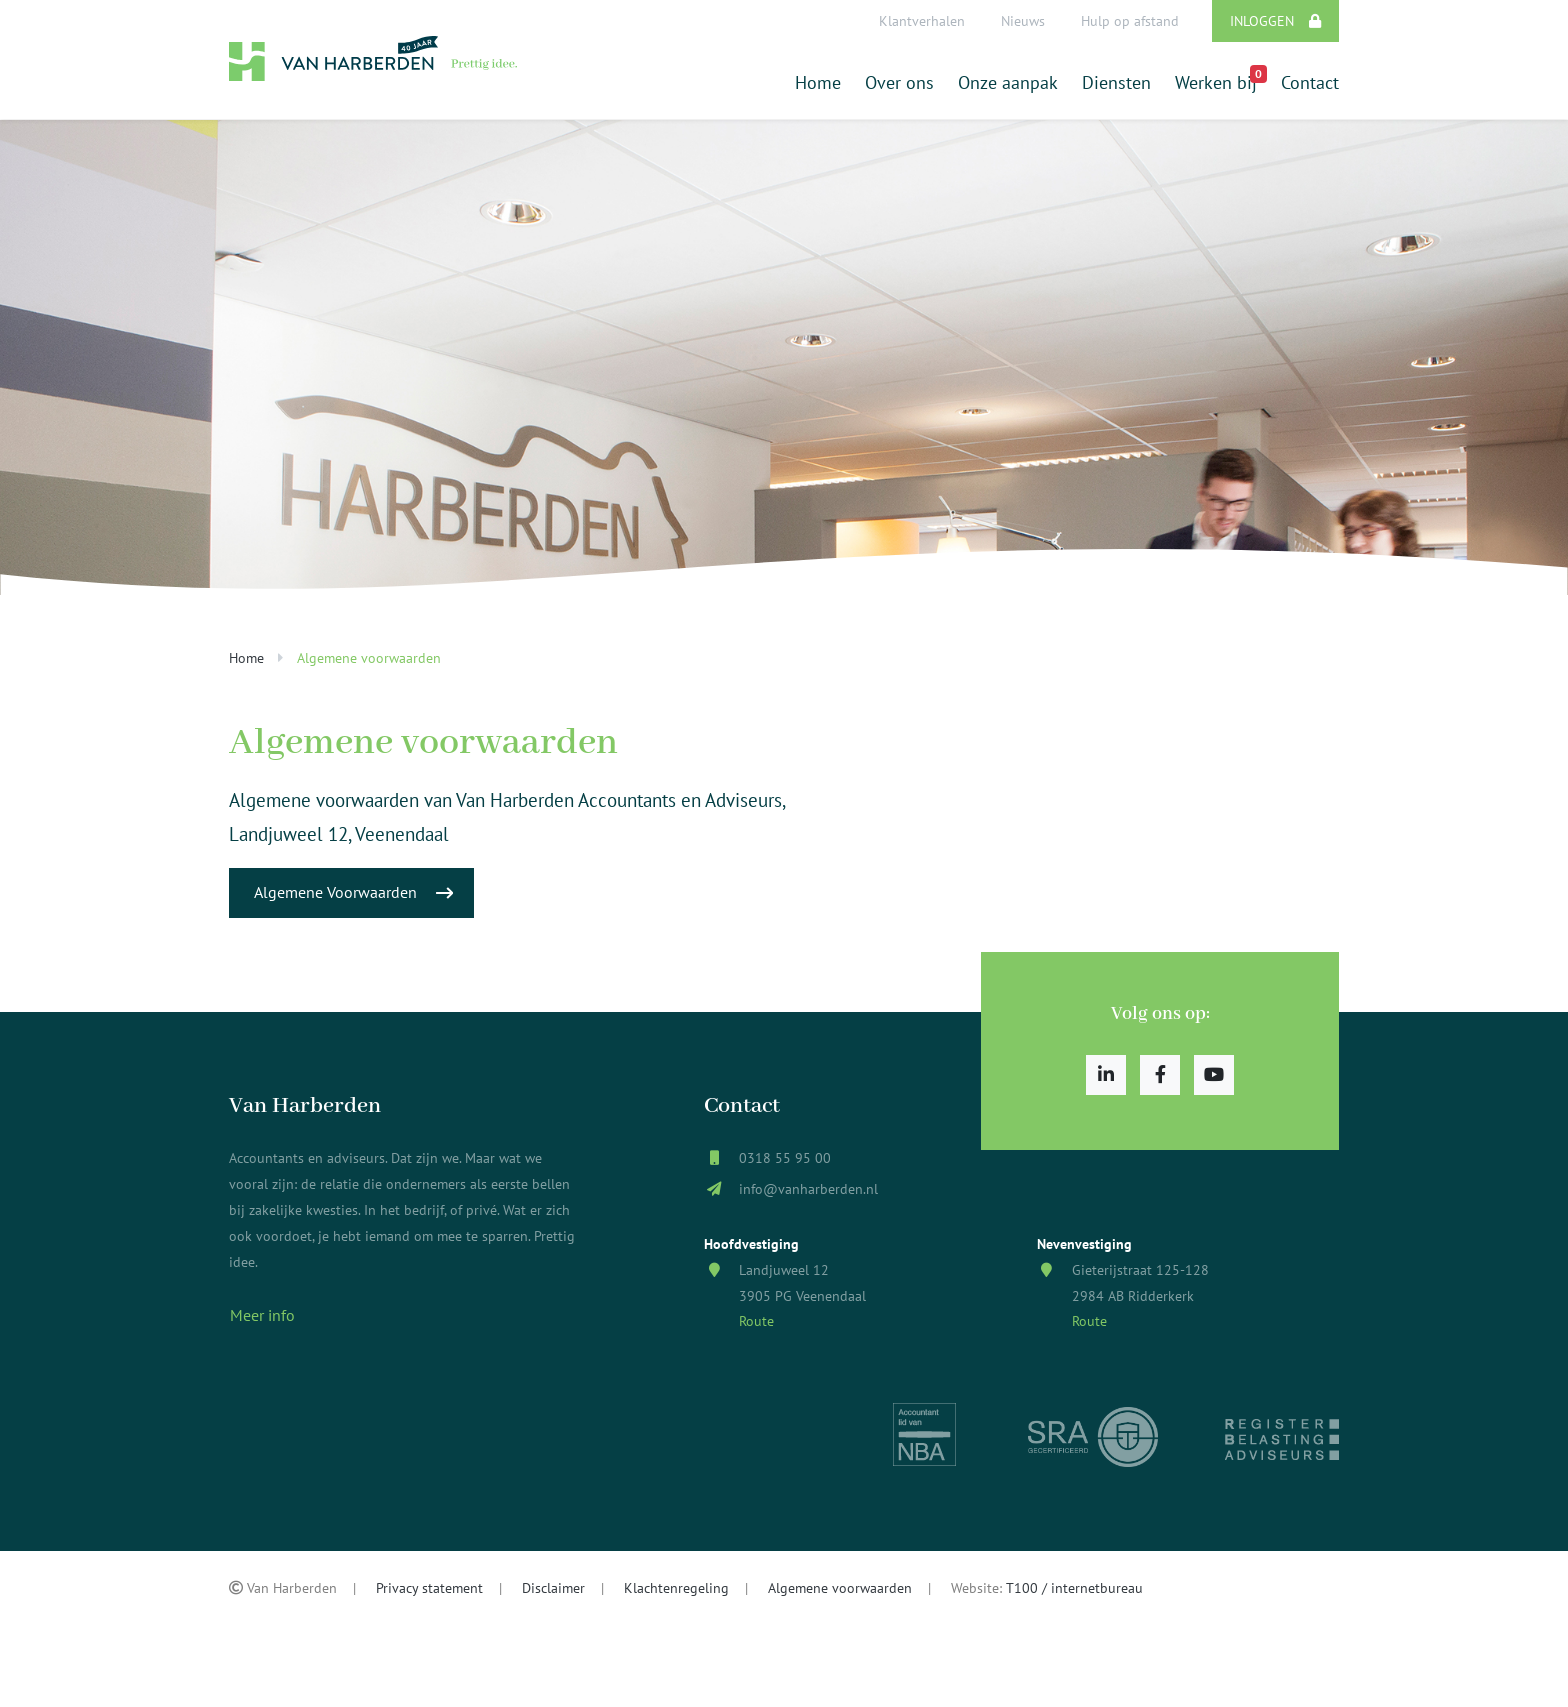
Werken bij (1216, 79)
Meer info (262, 1315)
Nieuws (1023, 21)
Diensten (1116, 82)
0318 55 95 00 (785, 1157)
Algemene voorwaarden (840, 1587)
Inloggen (1275, 21)
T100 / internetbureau (1074, 1587)
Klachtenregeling (676, 1587)
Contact (1310, 82)
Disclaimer (553, 1587)
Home (818, 82)
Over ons (899, 82)
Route (756, 1320)
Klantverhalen (922, 21)
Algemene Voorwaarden (353, 892)
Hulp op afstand (1130, 21)
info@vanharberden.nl (808, 1188)
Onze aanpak (1008, 82)
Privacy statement (429, 1587)
